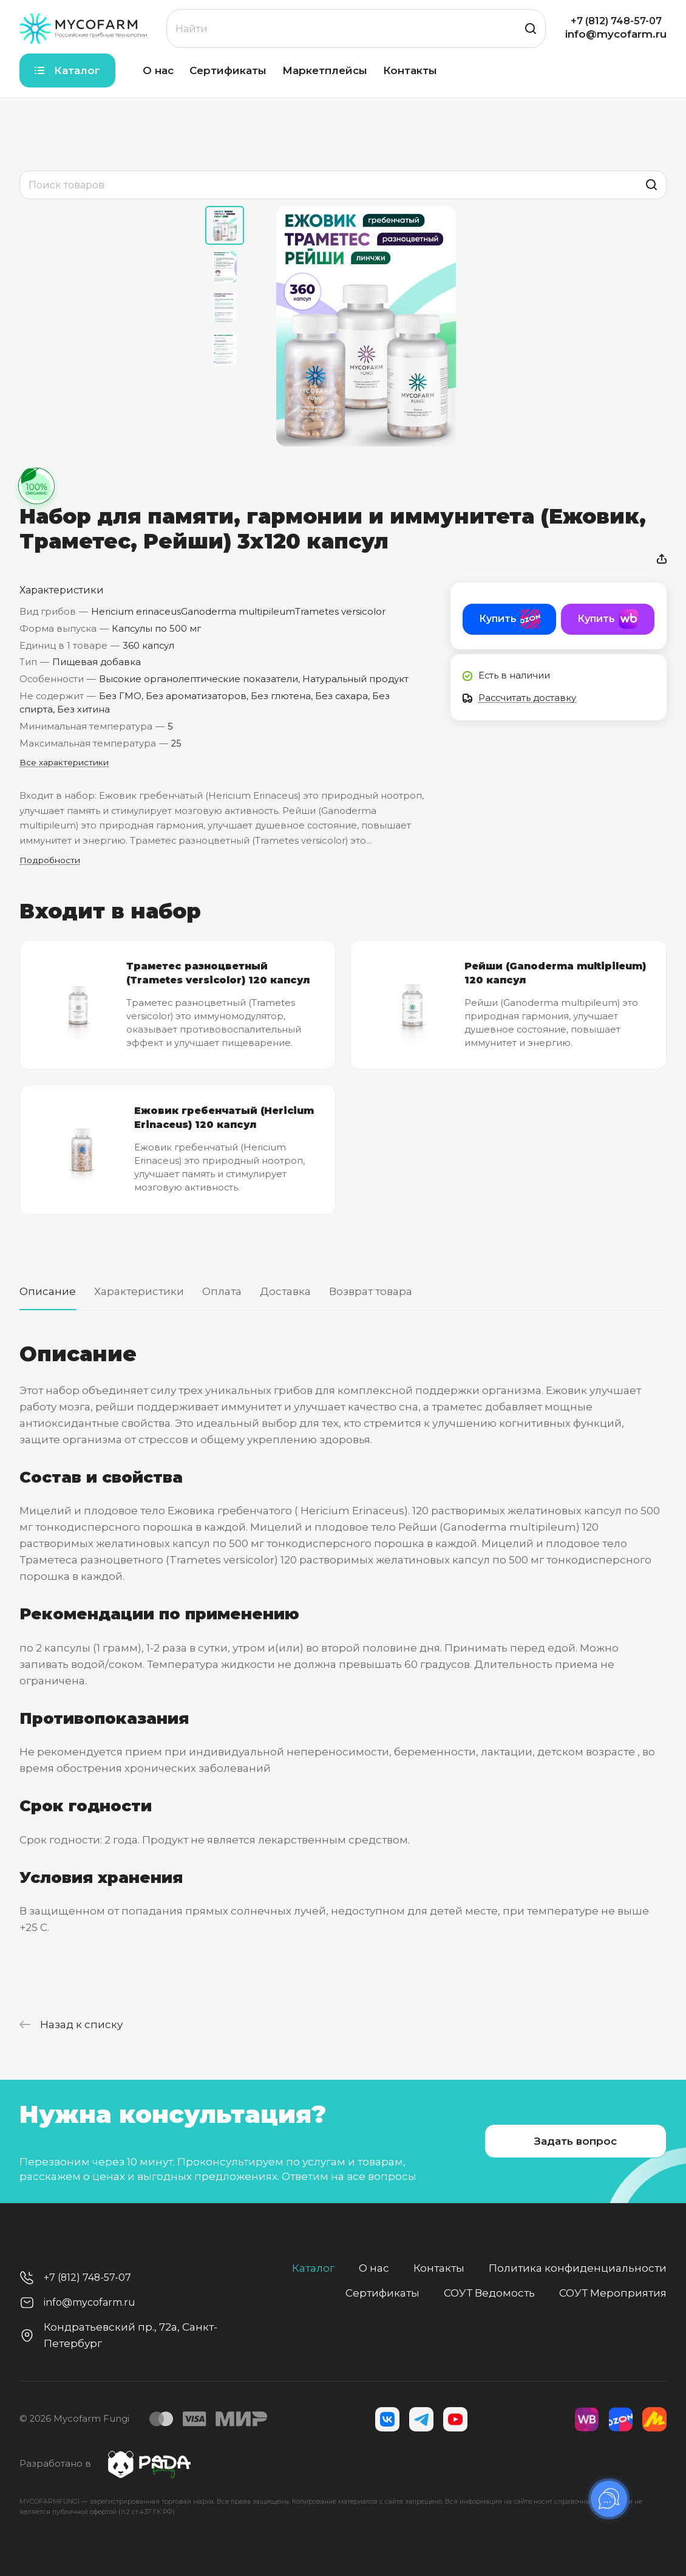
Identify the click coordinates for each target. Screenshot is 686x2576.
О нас (374, 2268)
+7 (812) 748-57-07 (616, 21)
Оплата (222, 1291)
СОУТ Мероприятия (613, 2293)
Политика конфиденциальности (578, 2268)
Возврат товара (370, 1291)
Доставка (285, 1291)
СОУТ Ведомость (489, 2293)
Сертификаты (382, 2293)
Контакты (438, 2268)
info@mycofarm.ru (616, 34)
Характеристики (139, 1291)
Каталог (313, 2268)
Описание (47, 1291)
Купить (498, 618)
